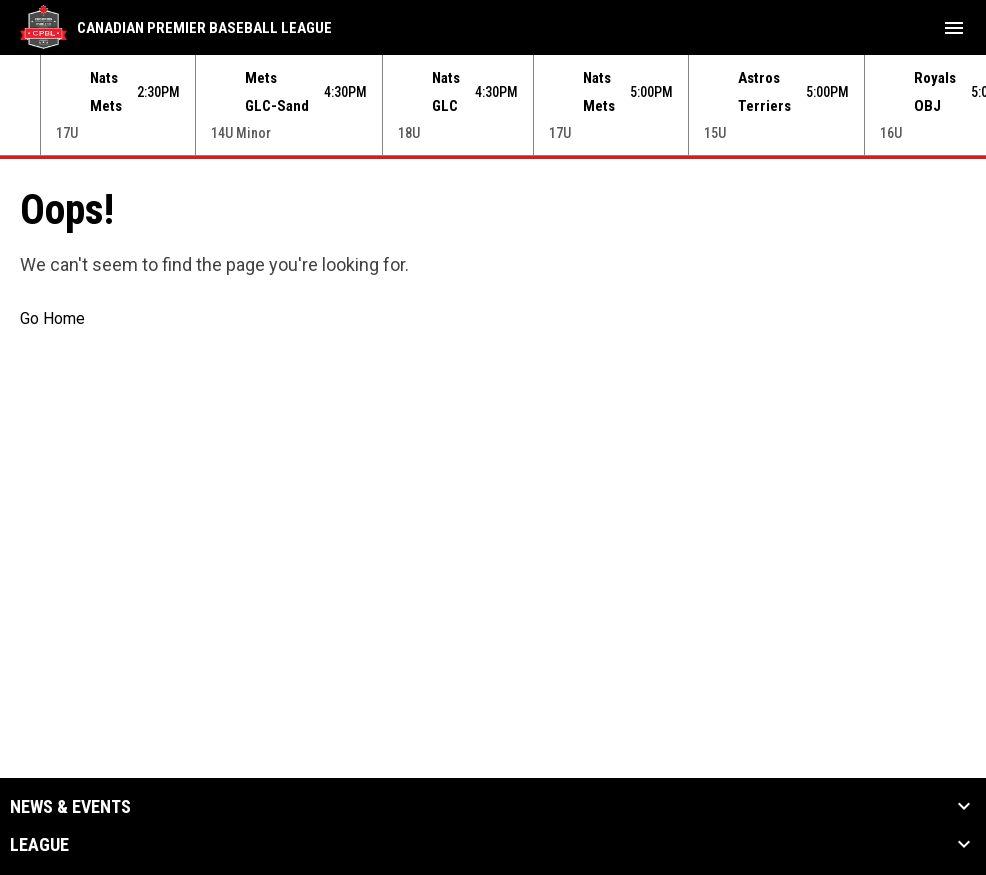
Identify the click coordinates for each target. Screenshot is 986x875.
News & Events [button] (70, 807)
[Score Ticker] (493, 105)
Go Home (52, 318)
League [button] (39, 845)
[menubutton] (954, 28)
